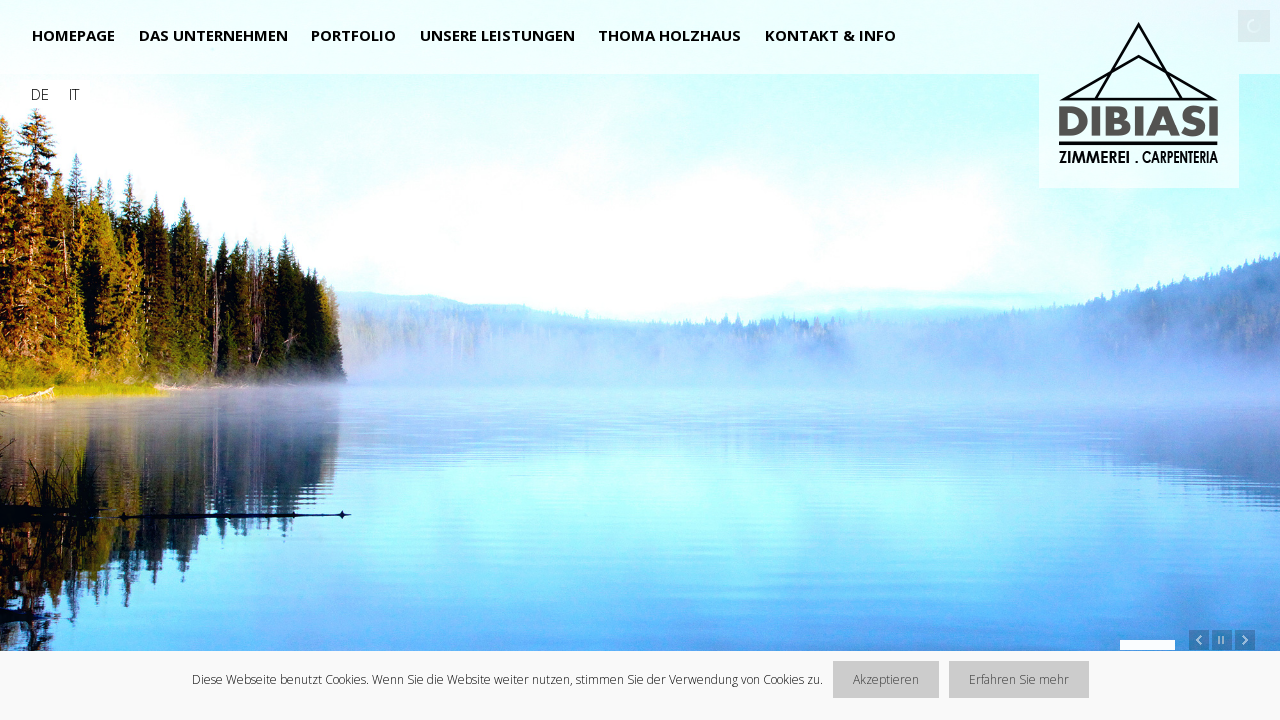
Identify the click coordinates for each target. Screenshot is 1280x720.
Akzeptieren (886, 679)
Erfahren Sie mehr (1019, 679)
